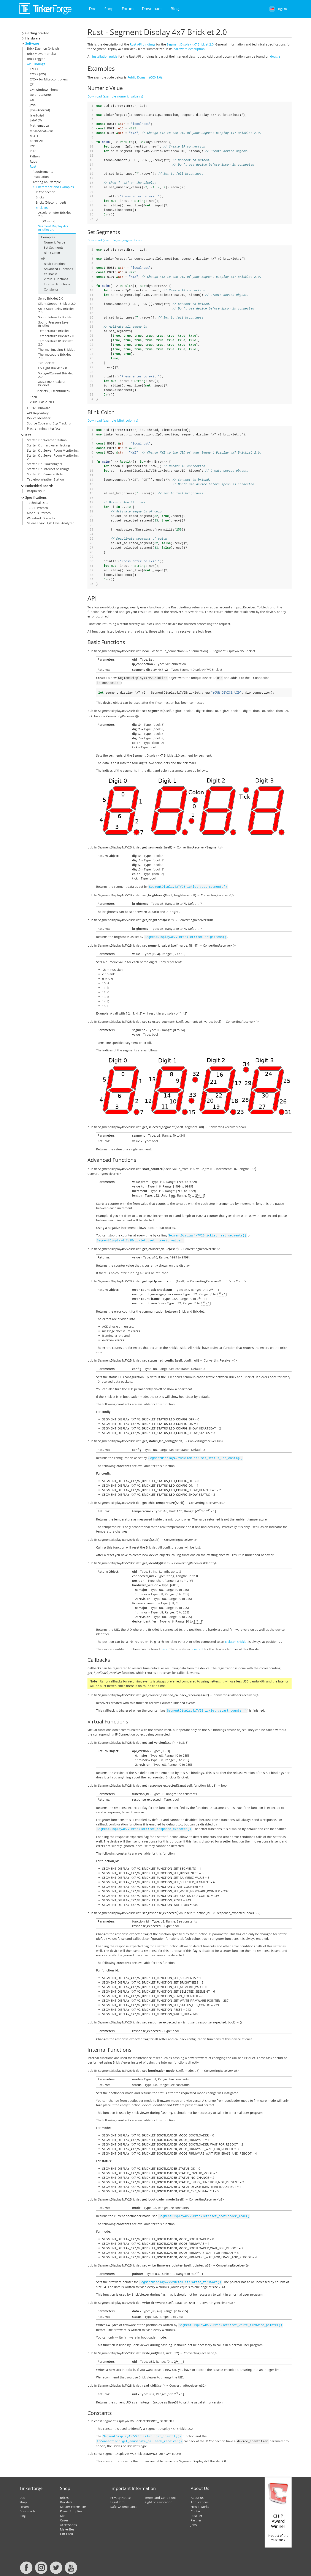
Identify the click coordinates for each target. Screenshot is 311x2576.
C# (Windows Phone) (44, 90)
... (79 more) (46, 221)
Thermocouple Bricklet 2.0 (54, 356)
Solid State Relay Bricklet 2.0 (56, 310)
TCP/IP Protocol (38, 508)
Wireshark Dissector (41, 518)
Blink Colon (52, 253)
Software (32, 43)
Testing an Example (47, 182)
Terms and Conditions (160, 2492)
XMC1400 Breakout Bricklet (51, 383)
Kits (28, 435)
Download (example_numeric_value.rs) (115, 96)
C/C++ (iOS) (38, 74)
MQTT (34, 136)
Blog (175, 8)
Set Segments (53, 247)
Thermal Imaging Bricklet (56, 349)
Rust (33, 166)
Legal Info (117, 2496)
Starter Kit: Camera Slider (45, 474)
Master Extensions (73, 2501)
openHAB (36, 141)
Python (35, 156)
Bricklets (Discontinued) (52, 391)
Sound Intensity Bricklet (55, 317)
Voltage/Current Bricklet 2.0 (55, 375)
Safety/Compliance (123, 2501)
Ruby (33, 161)
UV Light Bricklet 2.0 (52, 368)
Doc (92, 8)
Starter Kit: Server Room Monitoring (53, 450)
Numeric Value (54, 242)
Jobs (194, 2519)
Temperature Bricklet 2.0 (56, 336)
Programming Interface (43, 428)
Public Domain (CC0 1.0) (144, 77)
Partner (196, 2514)
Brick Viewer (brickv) (41, 54)
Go (32, 100)
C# (32, 84)
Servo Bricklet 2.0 (50, 298)
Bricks (39, 197)
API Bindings (36, 64)
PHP (32, 151)
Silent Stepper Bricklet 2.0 (57, 304)
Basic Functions (55, 264)
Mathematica (39, 125)
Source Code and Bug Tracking (49, 423)
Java (33, 105)
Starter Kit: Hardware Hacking (48, 445)
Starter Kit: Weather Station (47, 440)
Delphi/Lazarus (41, 95)
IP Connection (45, 192)
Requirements (43, 172)
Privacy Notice (120, 2492)
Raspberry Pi (36, 491)
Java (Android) (40, 110)
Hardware (33, 38)
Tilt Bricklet (46, 363)
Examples (48, 237)
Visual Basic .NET (42, 402)
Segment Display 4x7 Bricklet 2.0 (53, 227)
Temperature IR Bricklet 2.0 (55, 342)
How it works (200, 2501)
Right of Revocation (158, 2496)
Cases (64, 2514)
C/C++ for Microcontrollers (49, 79)
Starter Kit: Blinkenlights (44, 464)
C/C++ (34, 69)
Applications (200, 2496)
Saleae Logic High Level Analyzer (50, 523)
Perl (32, 146)
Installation (41, 177)
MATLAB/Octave (41, 131)
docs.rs (275, 56)
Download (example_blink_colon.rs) (112, 420)
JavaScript (37, 115)
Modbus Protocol (39, 513)
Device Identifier (39, 418)
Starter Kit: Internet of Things (48, 469)
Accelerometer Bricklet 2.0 (54, 214)
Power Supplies (71, 2505)
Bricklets (41, 208)
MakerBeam (68, 2523)
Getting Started (37, 33)
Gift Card (66, 2528)
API (43, 258)
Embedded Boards (39, 486)
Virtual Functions (56, 279)
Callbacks (50, 274)
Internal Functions (57, 284)
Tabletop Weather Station (45, 479)
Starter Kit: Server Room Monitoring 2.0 (53, 457)
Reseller (196, 2510)
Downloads (152, 8)
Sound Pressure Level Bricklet (53, 324)
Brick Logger (36, 59)
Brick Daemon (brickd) (43, 48)
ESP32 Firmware (38, 408)
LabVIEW (36, 120)
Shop (109, 8)
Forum (128, 8)
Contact (196, 2505)
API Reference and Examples (53, 187)
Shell (33, 397)
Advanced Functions (58, 269)
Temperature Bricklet (53, 331)
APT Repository (38, 413)
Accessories (68, 2519)
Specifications (36, 497)
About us (197, 2492)
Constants (51, 289)
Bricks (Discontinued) (50, 202)
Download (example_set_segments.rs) (114, 240)
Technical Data (37, 503)
